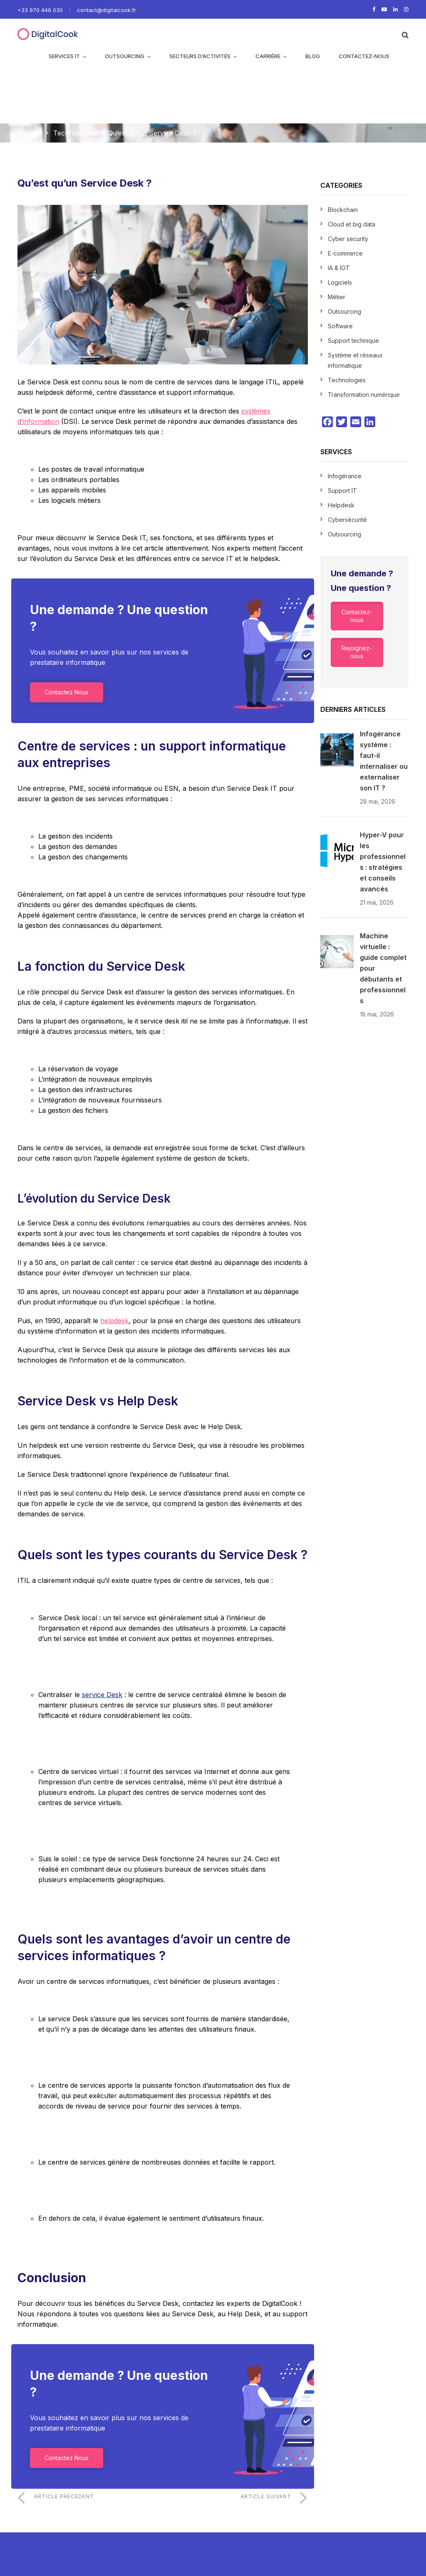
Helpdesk (341, 505)
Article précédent (64, 2496)
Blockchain (343, 209)
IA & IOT (339, 267)
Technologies (74, 133)
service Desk (102, 1694)
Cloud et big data (351, 224)
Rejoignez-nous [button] (357, 652)
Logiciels (340, 282)
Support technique (353, 340)
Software (340, 326)
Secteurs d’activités (199, 56)
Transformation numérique (364, 394)
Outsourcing (124, 56)
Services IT (64, 56)
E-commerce (345, 253)
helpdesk (114, 1320)
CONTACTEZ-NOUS (364, 56)
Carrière (267, 56)
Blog (312, 56)
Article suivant (265, 2496)
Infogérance (345, 476)
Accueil (29, 133)
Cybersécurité (347, 519)
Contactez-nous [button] (357, 615)
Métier (336, 296)
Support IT (342, 490)
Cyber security (348, 238)
